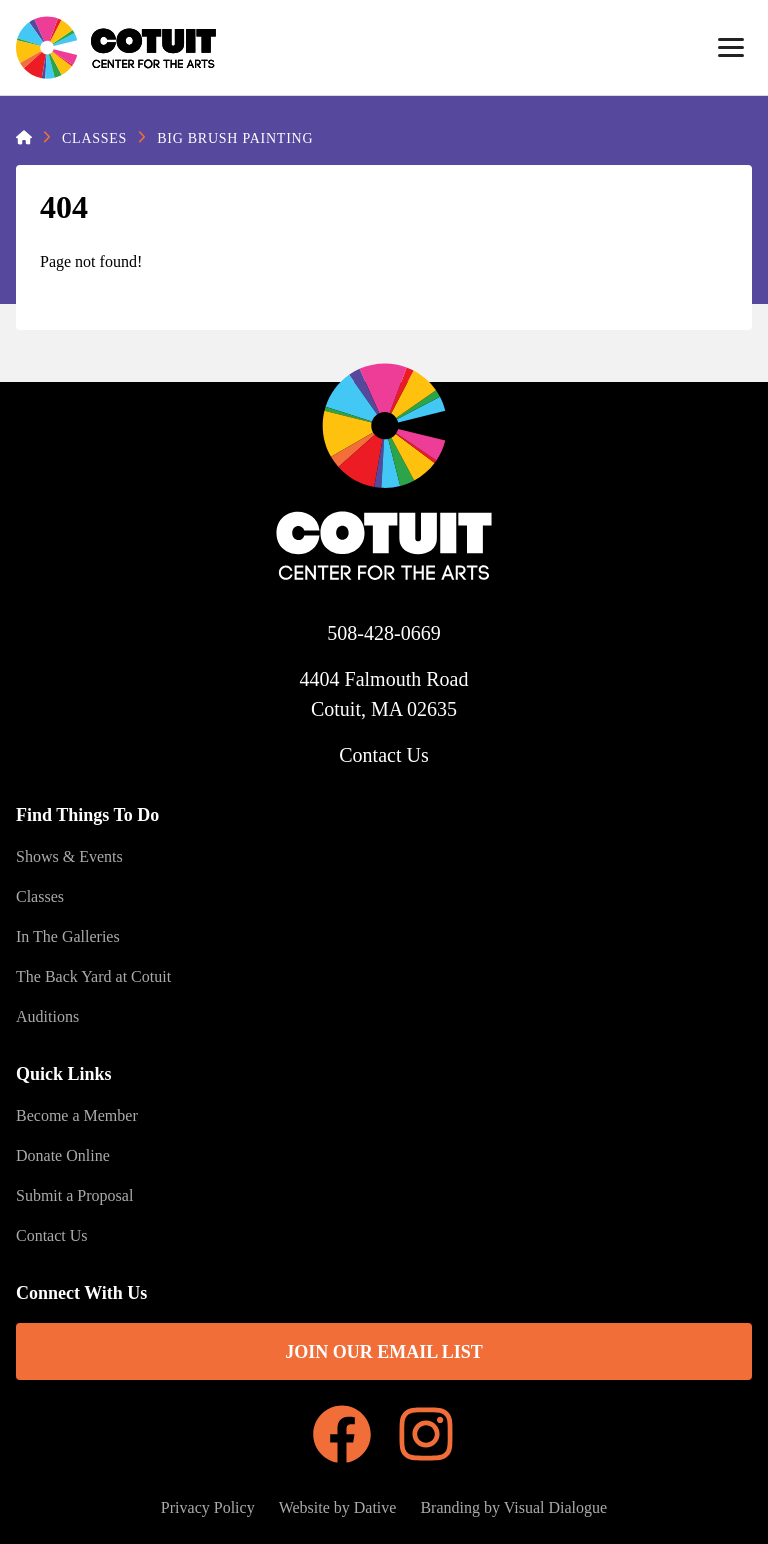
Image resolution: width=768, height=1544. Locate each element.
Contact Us (383, 755)
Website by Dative (338, 1507)
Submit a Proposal (74, 1195)
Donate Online (63, 1155)
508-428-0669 (383, 633)
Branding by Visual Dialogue (513, 1507)
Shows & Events (69, 856)
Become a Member (77, 1115)
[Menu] (731, 48)
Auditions (47, 1016)
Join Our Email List (384, 1352)
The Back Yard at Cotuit (93, 976)
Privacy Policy (208, 1507)
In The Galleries (68, 936)
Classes (94, 138)
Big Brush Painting (235, 138)
